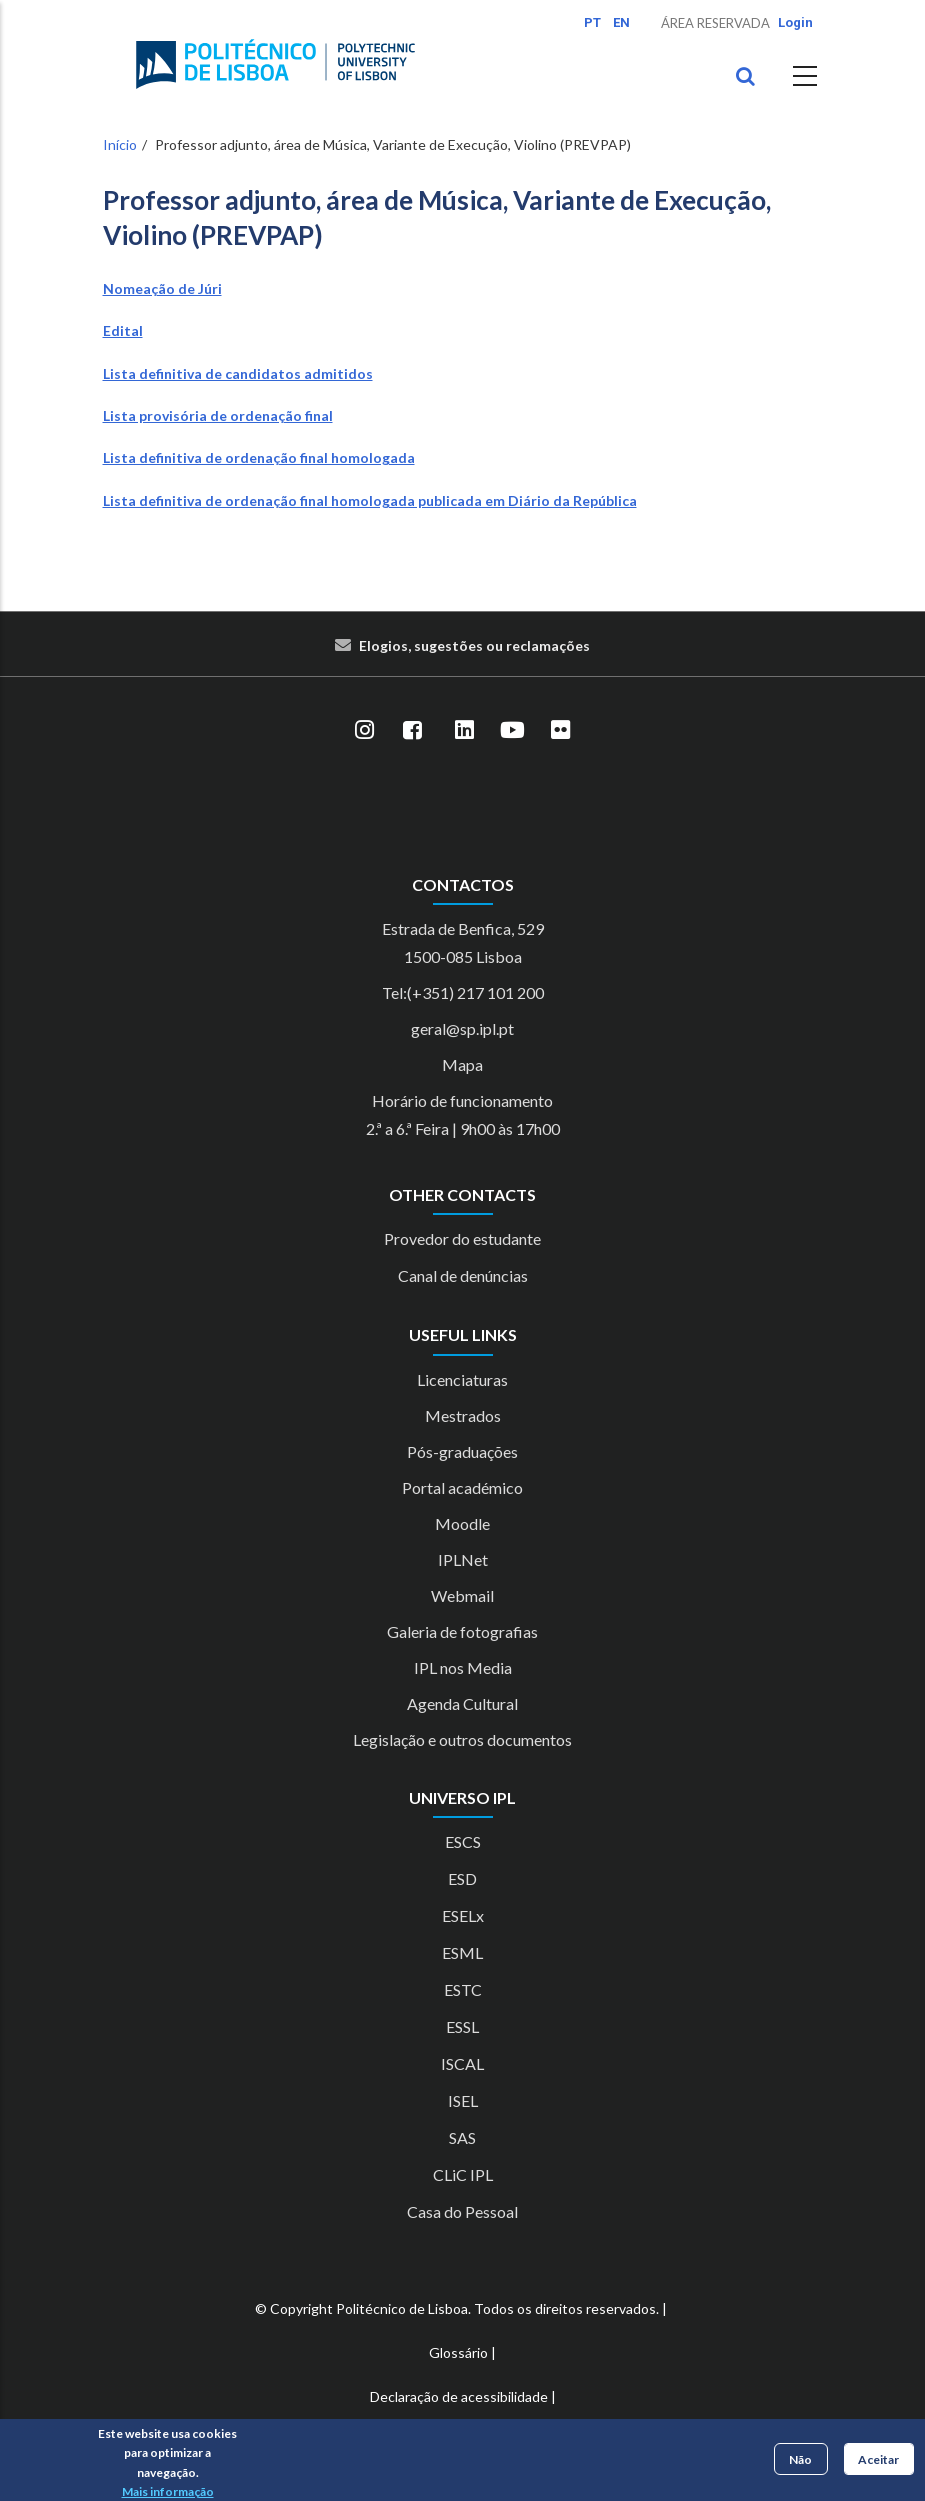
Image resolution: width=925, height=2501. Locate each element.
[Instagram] (365, 731)
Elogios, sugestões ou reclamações (474, 645)
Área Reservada (715, 23)
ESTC (463, 1989)
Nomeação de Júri (162, 288)
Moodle (462, 1523)
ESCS (463, 1841)
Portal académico (462, 1487)
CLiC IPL (463, 2174)
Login (795, 22)
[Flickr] (561, 731)
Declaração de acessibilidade (459, 2396)
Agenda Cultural (462, 1703)
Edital (123, 330)
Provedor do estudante (462, 1238)
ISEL (463, 2100)
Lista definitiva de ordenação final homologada (259, 457)
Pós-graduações (462, 1451)
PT (592, 22)
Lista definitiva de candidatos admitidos (238, 373)
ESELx (463, 1915)
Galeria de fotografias (462, 1631)
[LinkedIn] (465, 731)
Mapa (462, 1064)
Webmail (462, 1595)
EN (621, 22)
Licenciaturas (462, 1379)
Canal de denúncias (463, 1275)
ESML (462, 1952)
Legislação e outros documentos (462, 1739)
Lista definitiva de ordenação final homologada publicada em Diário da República (370, 500)
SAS (462, 2137)
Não (800, 2459)
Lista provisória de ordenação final (218, 415)
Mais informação (168, 2491)
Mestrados (463, 1415)
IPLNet (463, 1559)
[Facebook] (413, 731)
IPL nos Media (463, 1667)
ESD (462, 1878)
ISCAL (462, 2063)
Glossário (458, 2352)
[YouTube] (513, 731)
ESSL (462, 2026)
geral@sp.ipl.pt (462, 1028)
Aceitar (878, 2459)
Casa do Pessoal (462, 2211)
